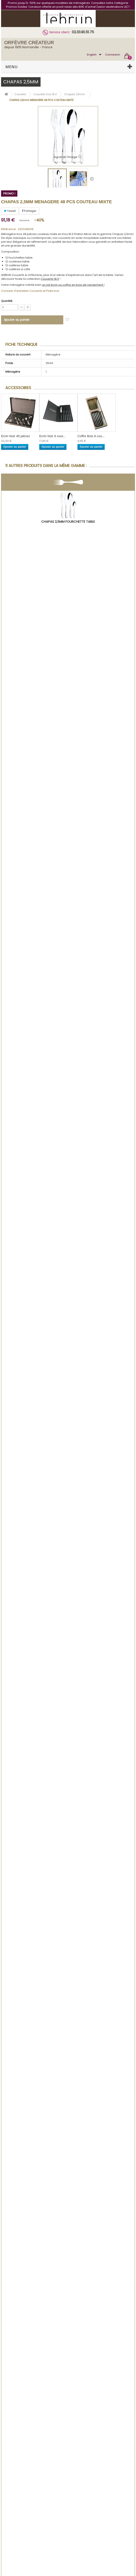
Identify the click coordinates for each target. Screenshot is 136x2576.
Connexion (112, 55)
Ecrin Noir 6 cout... (52, 436)
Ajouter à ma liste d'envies (90, 320)
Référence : (9, 229)
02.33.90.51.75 (83, 32)
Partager (29, 211)
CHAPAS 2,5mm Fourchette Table (68, 521)
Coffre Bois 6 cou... (91, 436)
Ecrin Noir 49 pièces (15, 436)
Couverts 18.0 (50, 279)
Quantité (6, 301)
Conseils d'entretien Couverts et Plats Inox (30, 291)
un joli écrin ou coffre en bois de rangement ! (73, 285)
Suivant (92, 178)
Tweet (10, 211)
